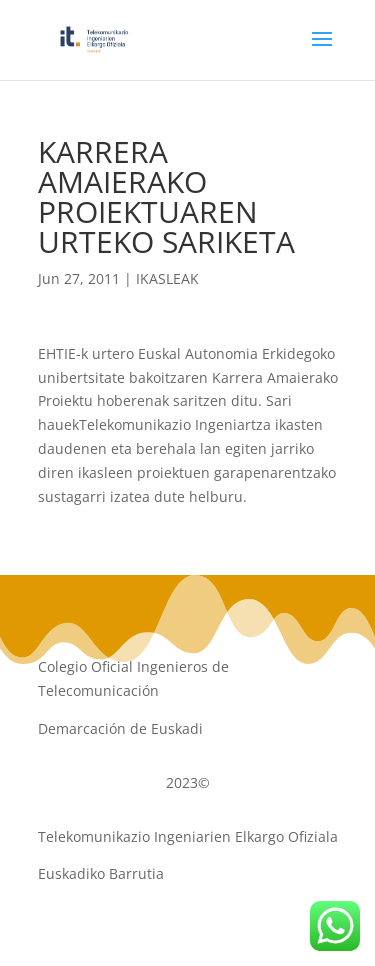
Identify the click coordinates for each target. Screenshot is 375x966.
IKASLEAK (167, 278)
